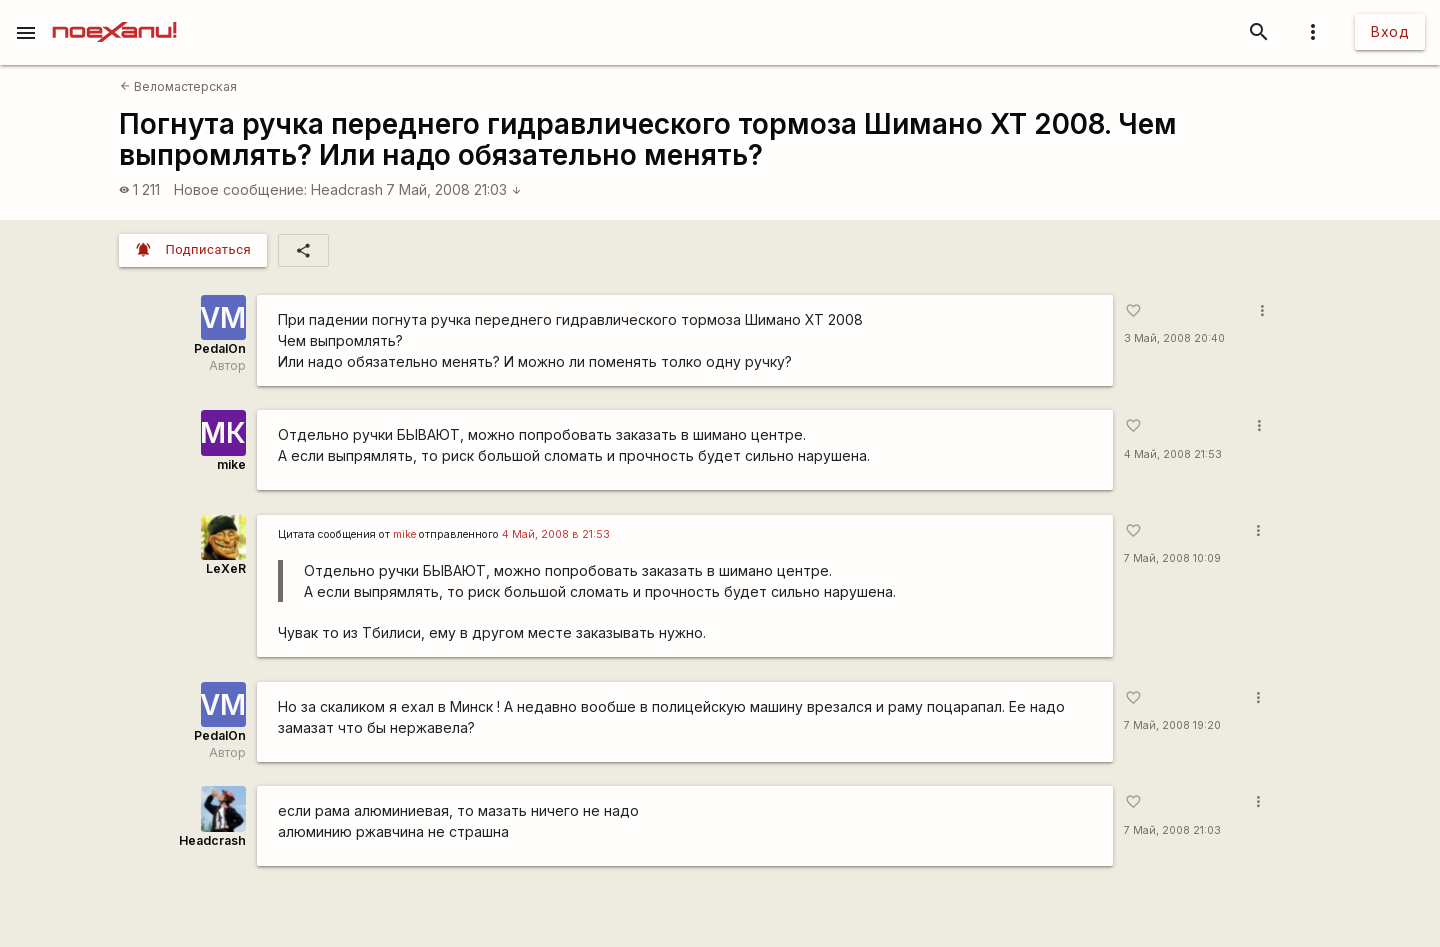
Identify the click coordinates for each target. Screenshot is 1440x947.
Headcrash (347, 189)
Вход (1390, 31)
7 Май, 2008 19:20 (1172, 725)
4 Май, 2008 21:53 (1173, 454)
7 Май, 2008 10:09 (1172, 558)
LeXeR (226, 568)
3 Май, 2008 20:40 (1174, 338)
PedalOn (220, 348)
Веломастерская (178, 86)
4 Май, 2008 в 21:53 (556, 534)
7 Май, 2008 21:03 (454, 189)
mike (231, 464)
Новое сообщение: (240, 189)
